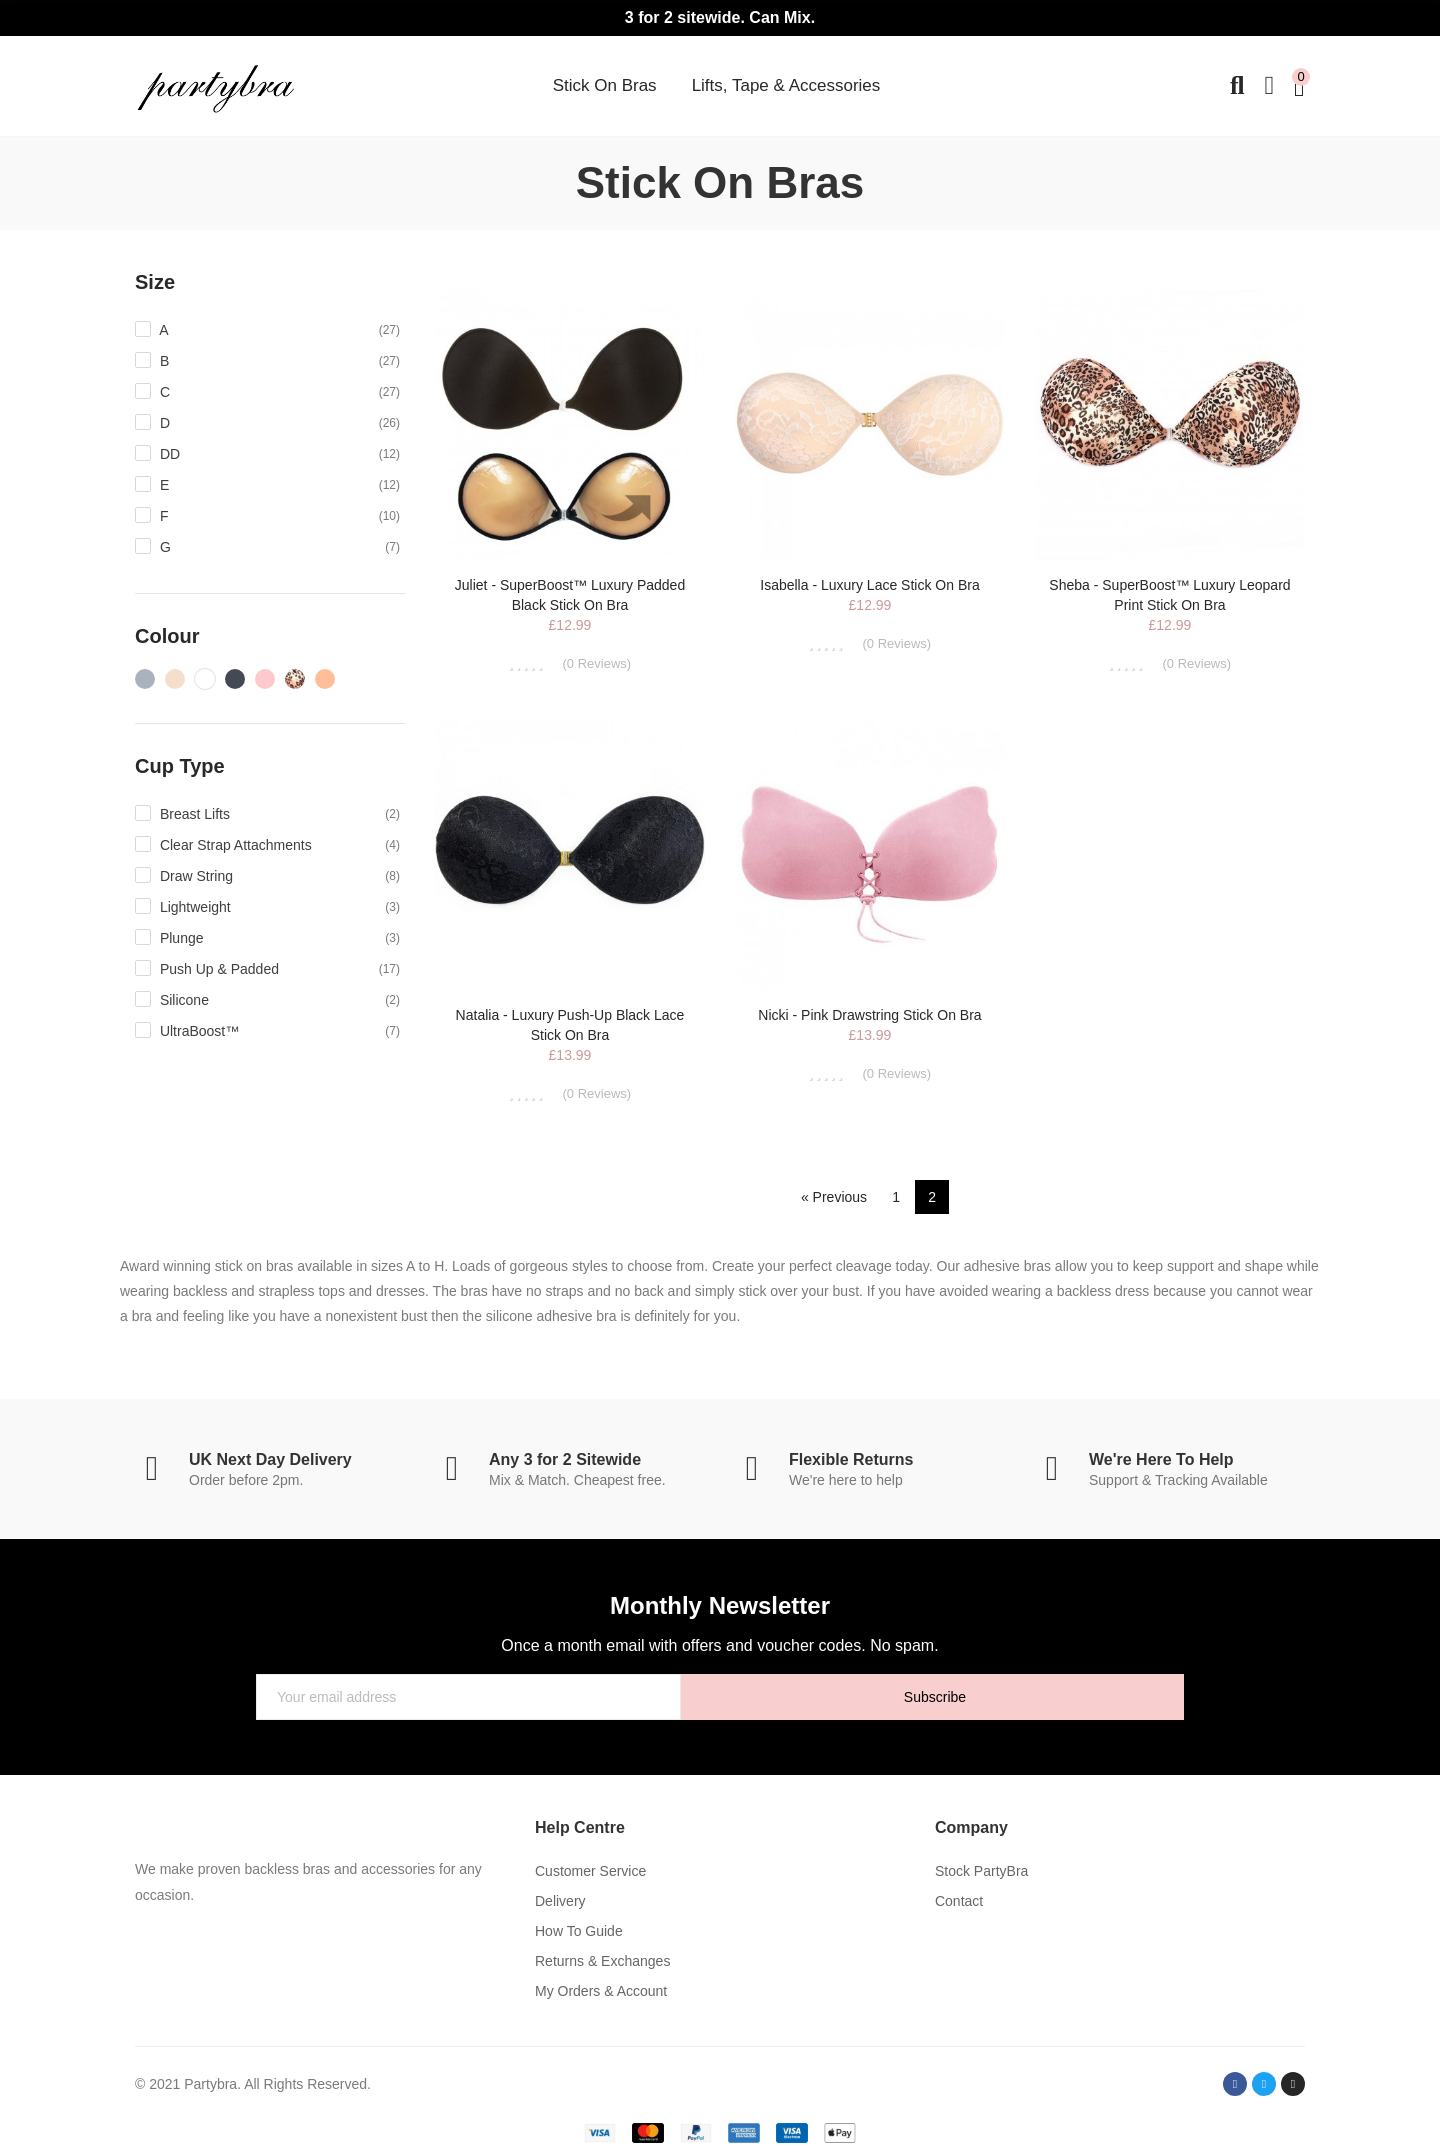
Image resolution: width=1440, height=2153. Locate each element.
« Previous (834, 1197)
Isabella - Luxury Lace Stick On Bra (869, 585)
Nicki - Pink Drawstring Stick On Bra (869, 1015)
